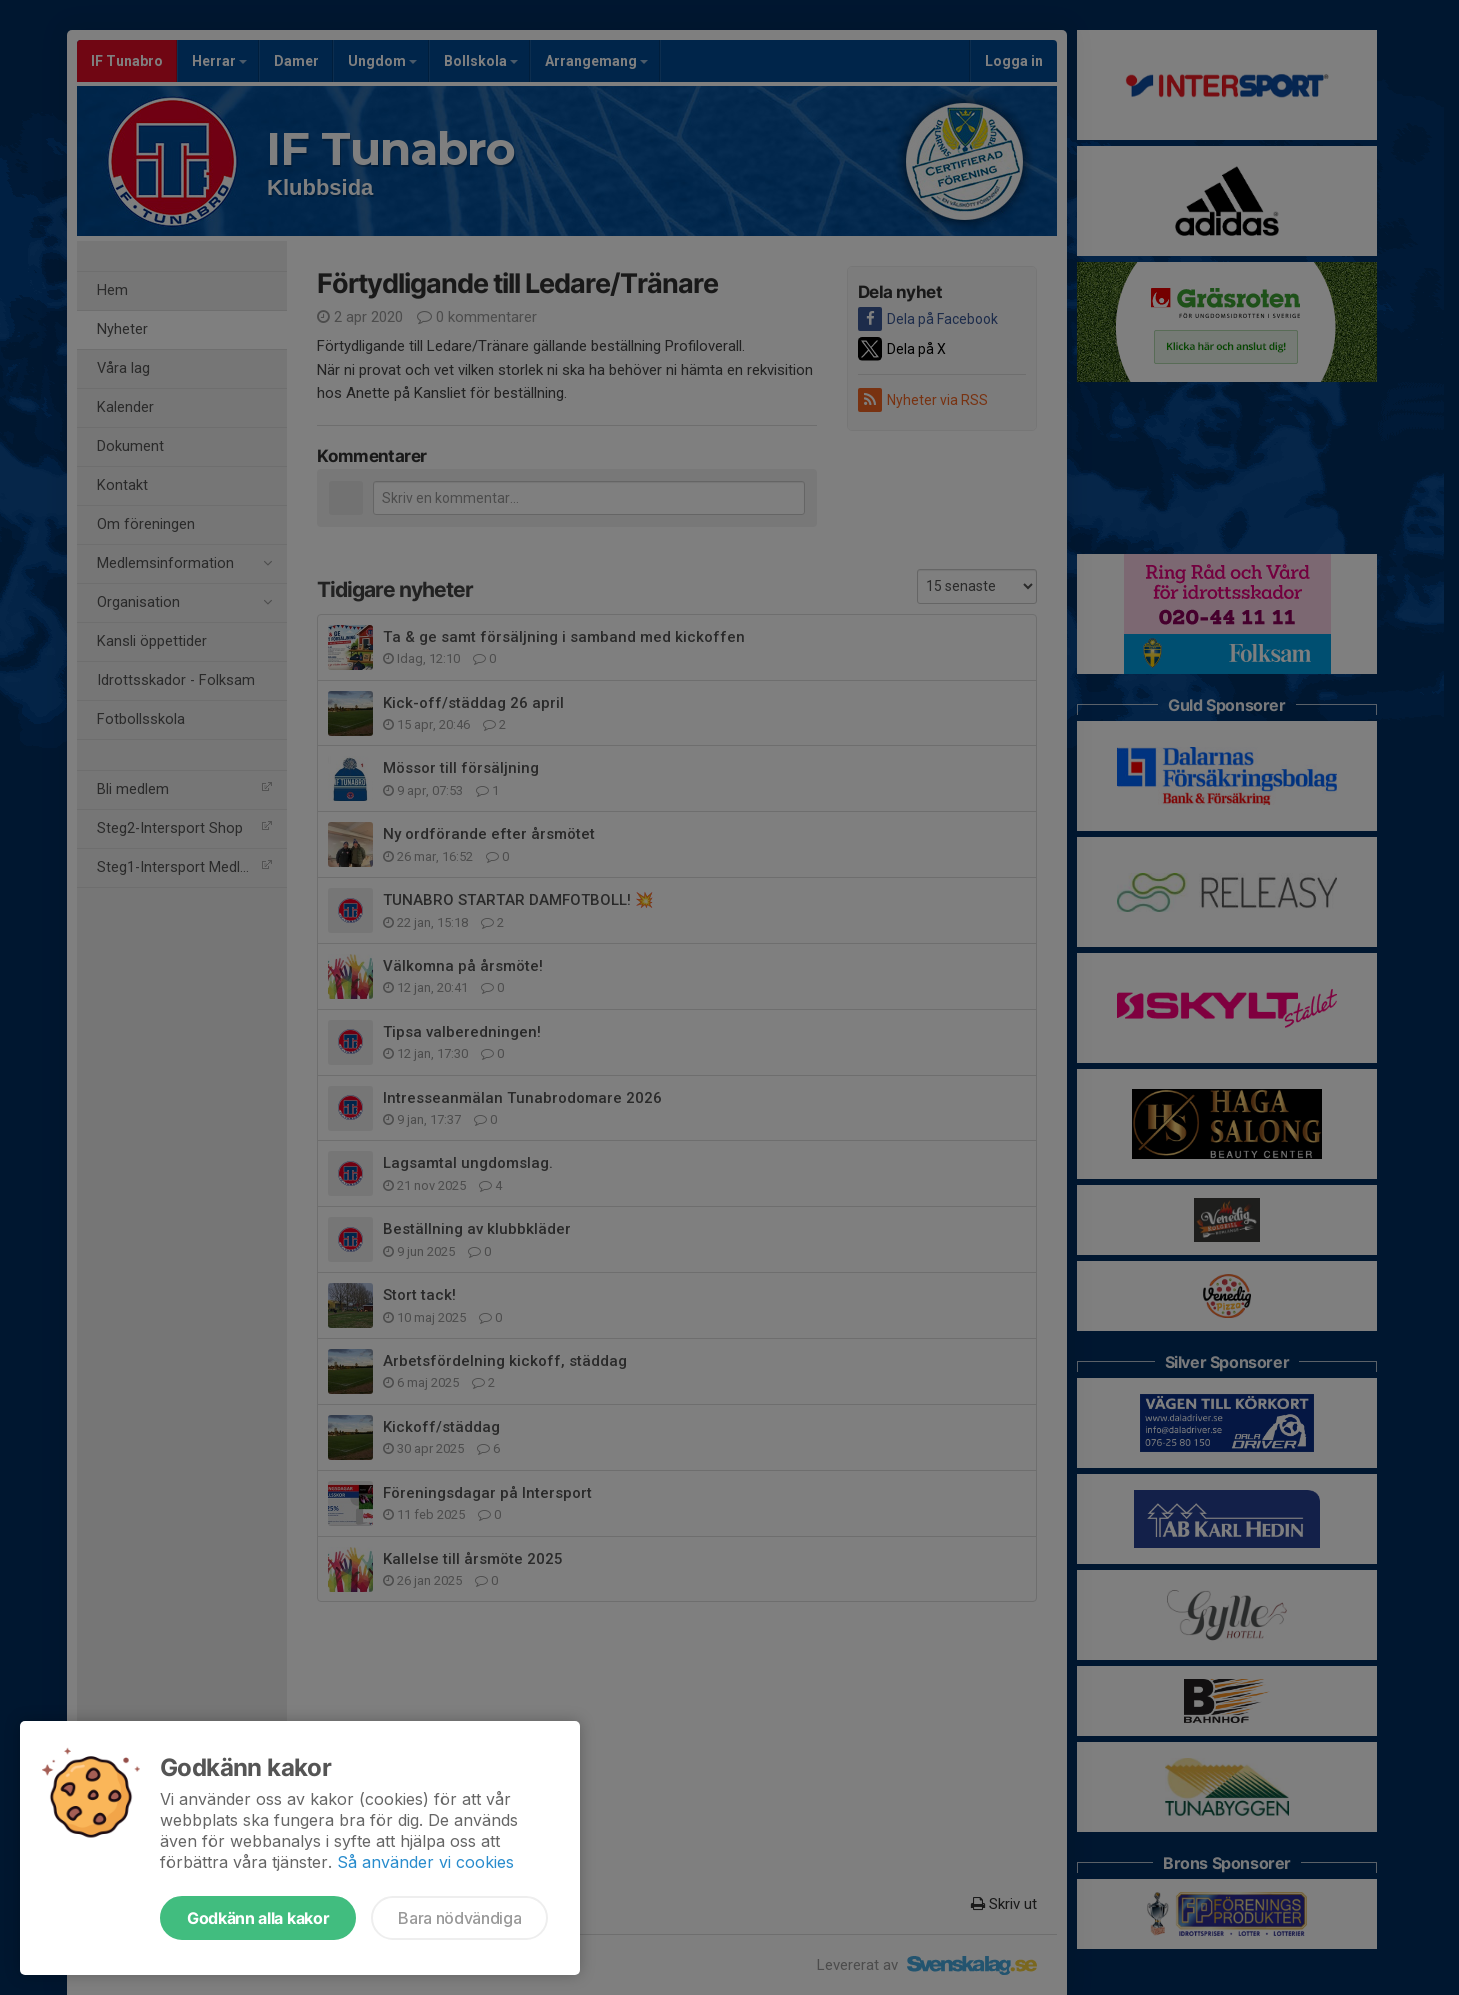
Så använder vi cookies (425, 1862)
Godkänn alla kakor (258, 1918)
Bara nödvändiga (459, 1918)
